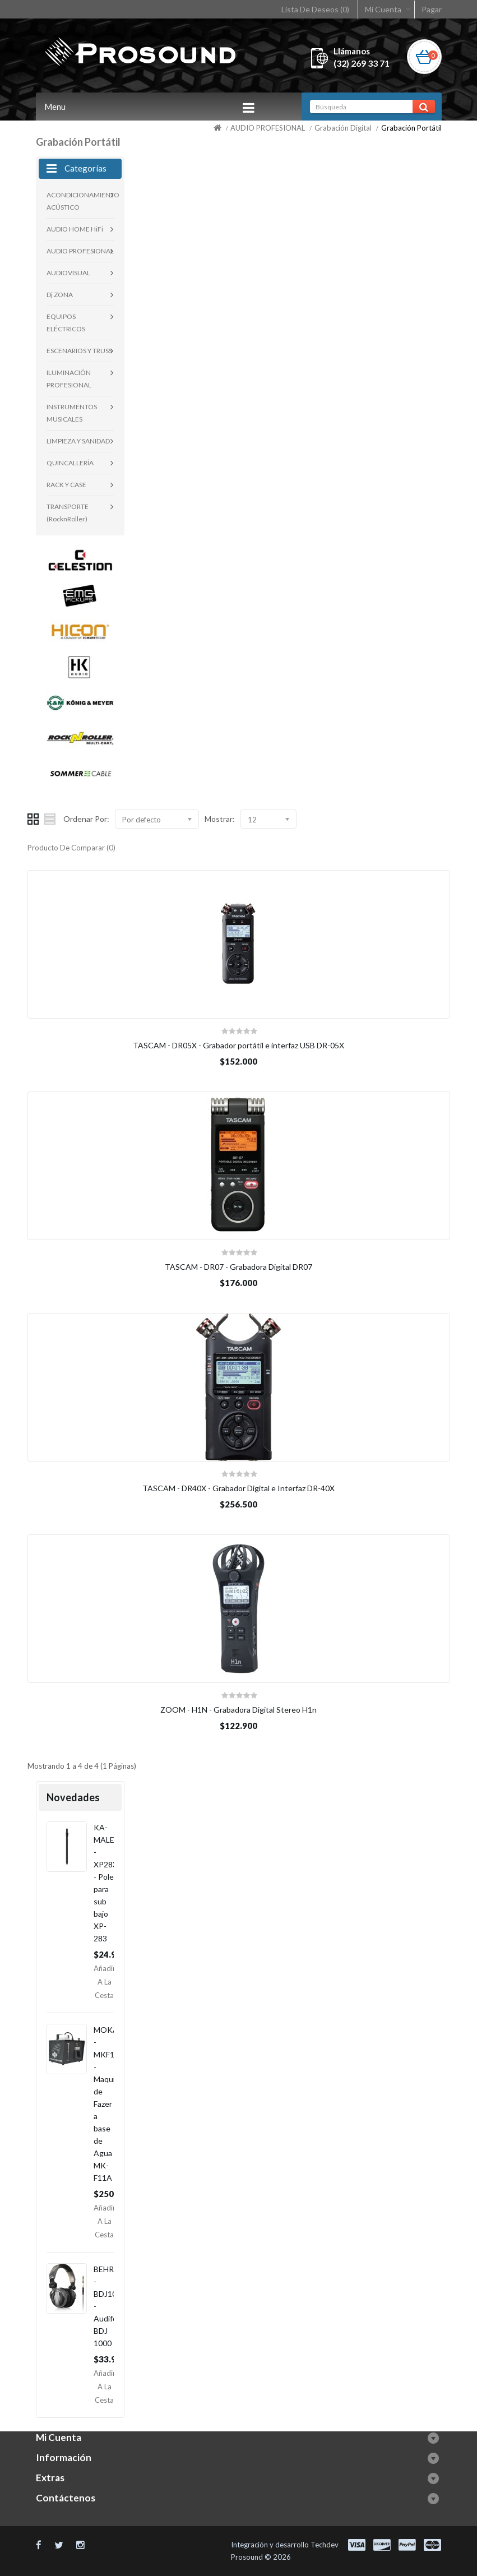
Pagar (432, 9)
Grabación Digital (343, 127)
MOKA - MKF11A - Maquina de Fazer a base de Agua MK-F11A (109, 2103)
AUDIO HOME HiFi (75, 229)
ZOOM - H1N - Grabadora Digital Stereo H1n (238, 1709)
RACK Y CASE (66, 484)
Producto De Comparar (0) (71, 847)
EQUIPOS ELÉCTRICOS (66, 322)
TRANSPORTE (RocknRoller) (68, 512)
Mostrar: (220, 819)
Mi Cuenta (383, 9)
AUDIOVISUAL (68, 273)
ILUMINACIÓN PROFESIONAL (69, 378)
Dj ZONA (60, 294)
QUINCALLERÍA (70, 463)
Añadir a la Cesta (104, 1982)
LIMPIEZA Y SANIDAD (78, 441)
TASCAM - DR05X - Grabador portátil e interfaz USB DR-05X (238, 1045)
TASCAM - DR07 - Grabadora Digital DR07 (238, 1266)
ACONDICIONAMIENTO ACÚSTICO (80, 201)
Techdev (325, 2544)
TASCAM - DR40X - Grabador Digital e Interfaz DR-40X (238, 1488)
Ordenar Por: (86, 819)
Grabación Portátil (411, 127)
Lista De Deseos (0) (315, 9)
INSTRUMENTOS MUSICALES (72, 413)
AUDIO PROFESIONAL (267, 127)
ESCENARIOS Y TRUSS (79, 350)
